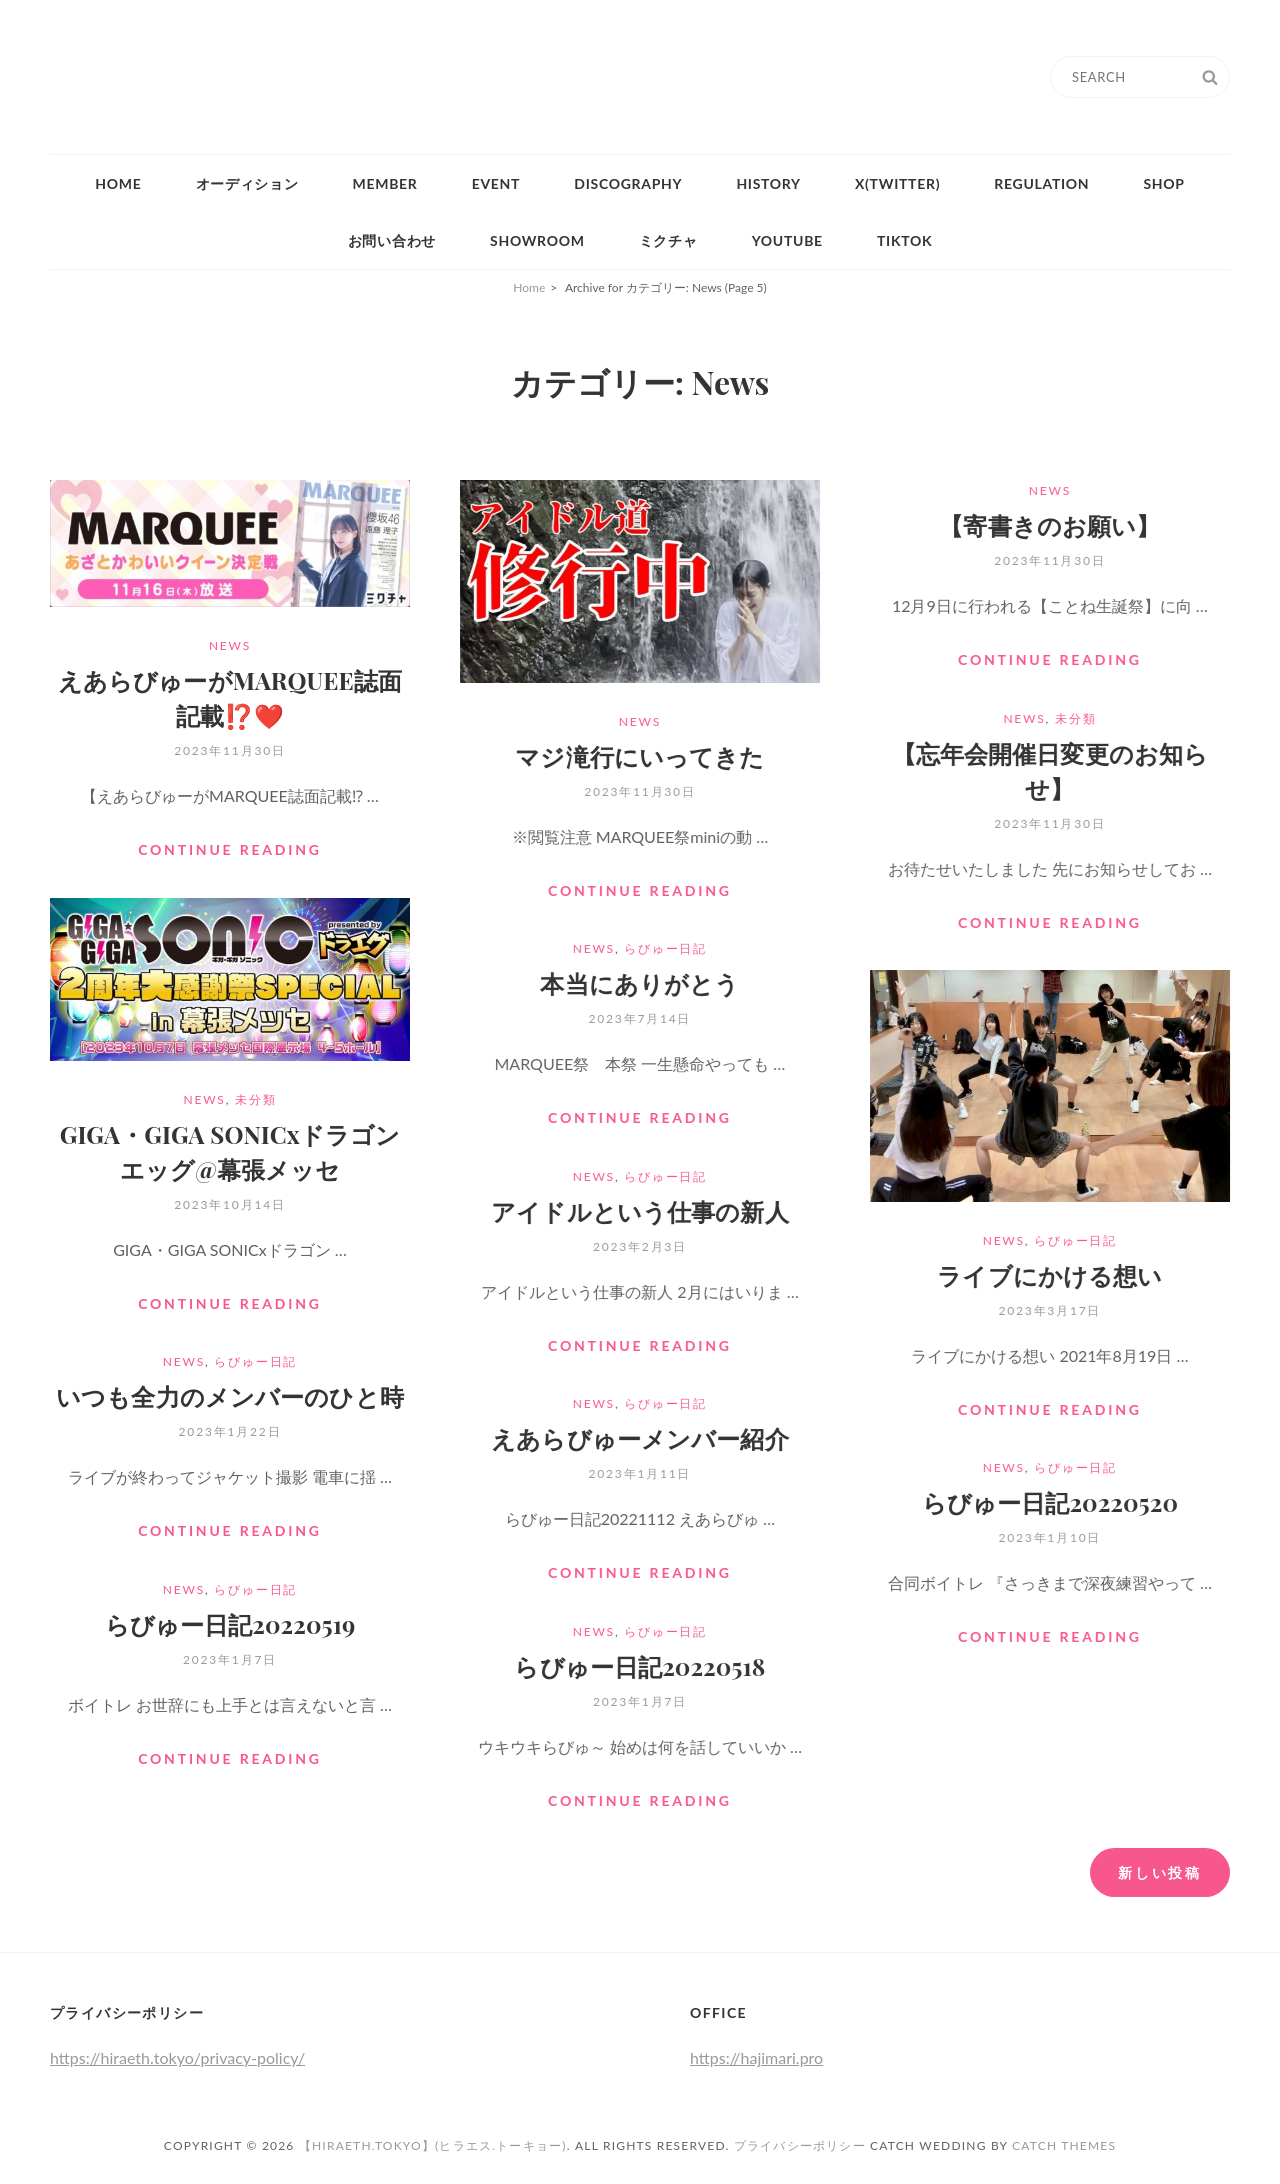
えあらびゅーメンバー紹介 (639, 1438)
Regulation (1041, 183)
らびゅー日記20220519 (230, 1624)
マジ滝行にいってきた (639, 756)
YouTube (787, 240)
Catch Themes (1064, 2145)
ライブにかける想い (1049, 1275)
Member (385, 183)
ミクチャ (668, 240)
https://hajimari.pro (756, 2057)
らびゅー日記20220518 (639, 1666)
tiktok (904, 240)
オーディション (247, 183)
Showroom (537, 240)
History (768, 183)
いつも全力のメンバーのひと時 (230, 1396)
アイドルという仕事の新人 (639, 1211)
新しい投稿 (1160, 1872)
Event (496, 183)
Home (118, 183)
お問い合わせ (392, 240)
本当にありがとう (639, 983)
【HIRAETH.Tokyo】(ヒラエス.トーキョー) (433, 2145)
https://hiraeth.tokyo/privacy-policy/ (177, 2057)
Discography (628, 183)
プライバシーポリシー (800, 2145)
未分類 (1075, 718)
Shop (1163, 183)
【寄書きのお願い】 (1049, 525)
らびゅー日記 (665, 948)
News (230, 645)
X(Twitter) (897, 183)
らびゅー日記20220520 (1050, 1502)
